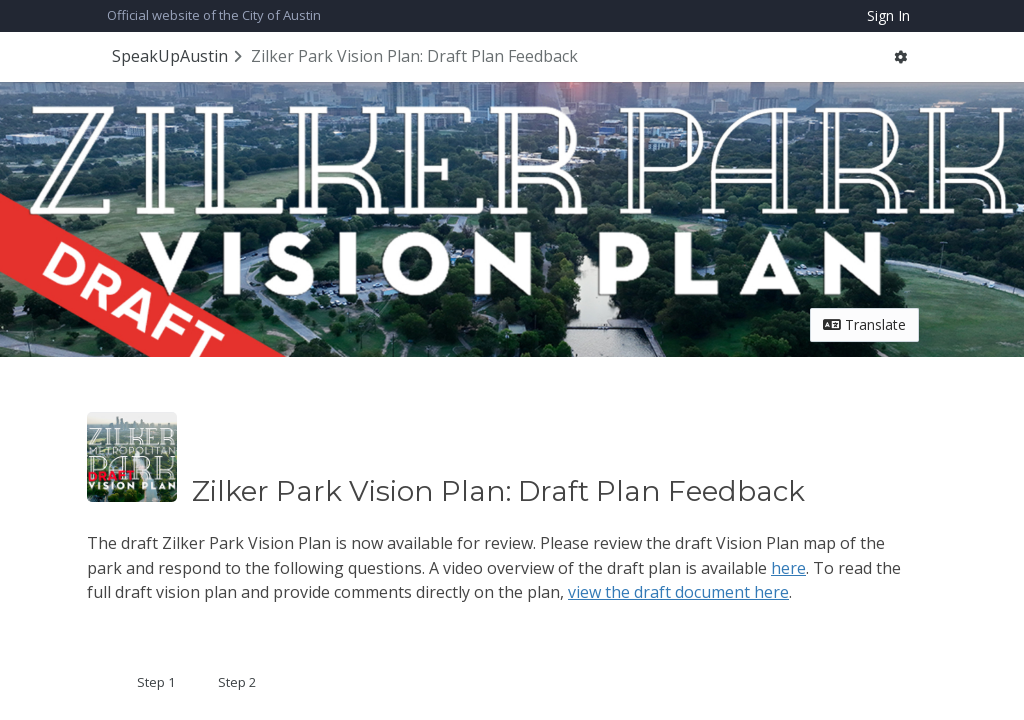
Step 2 (237, 682)
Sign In (888, 15)
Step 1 (156, 682)
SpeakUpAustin (170, 56)
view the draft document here (678, 592)
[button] (900, 57)
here (788, 568)
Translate (864, 324)
